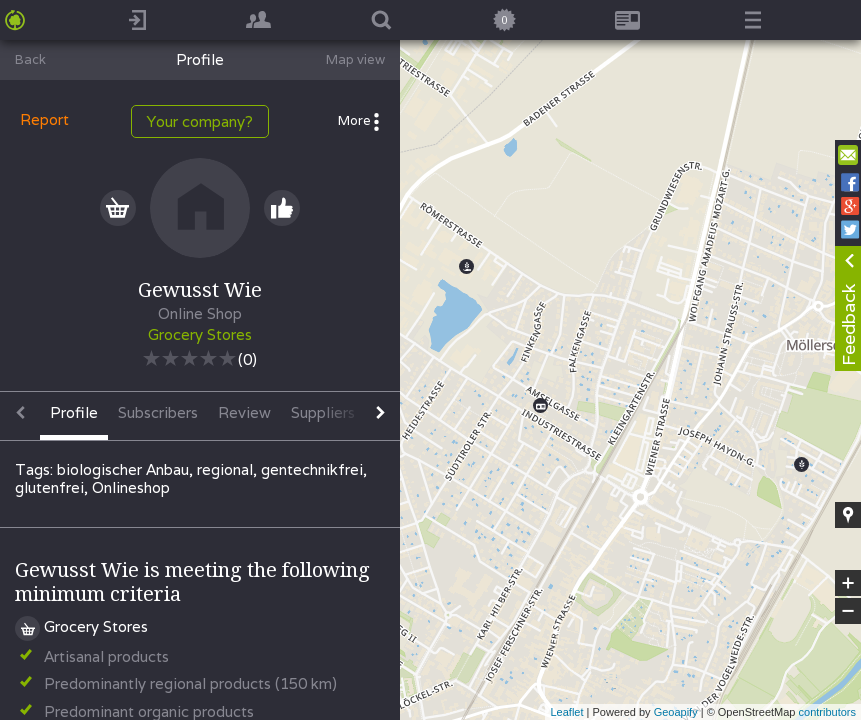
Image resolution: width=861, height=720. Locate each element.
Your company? (200, 121)
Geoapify (676, 712)
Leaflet (566, 712)
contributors (827, 712)
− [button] (848, 611)
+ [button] (848, 583)
